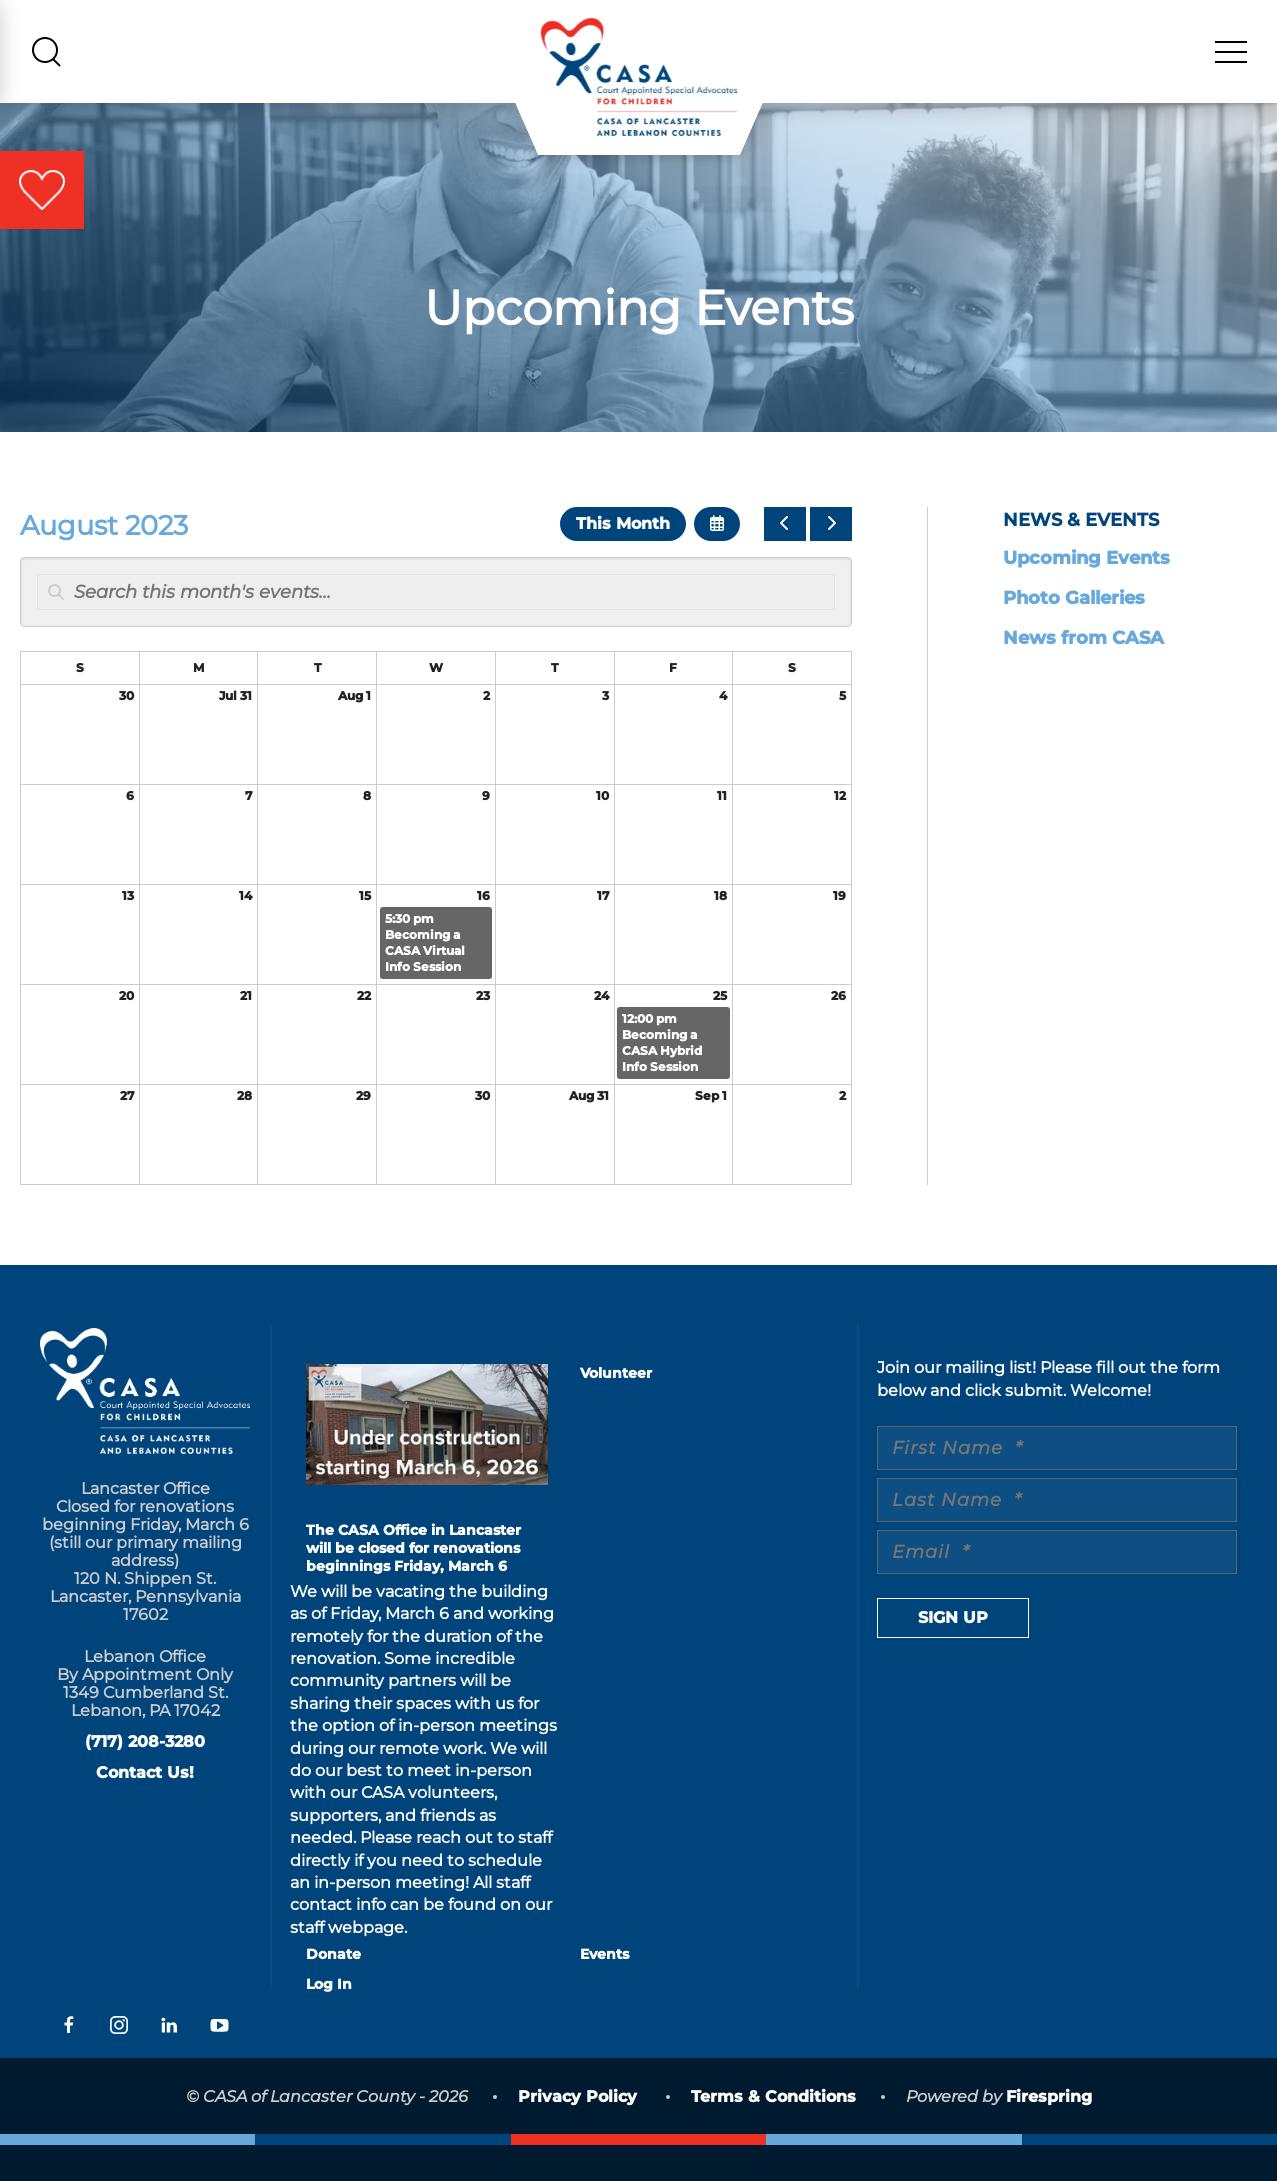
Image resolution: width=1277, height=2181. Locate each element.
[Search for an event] (436, 629)
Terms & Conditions (773, 2133)
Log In (329, 2021)
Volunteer (616, 1410)
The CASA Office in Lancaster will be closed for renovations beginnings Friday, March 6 (413, 1585)
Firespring (1049, 2133)
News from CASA (1083, 675)
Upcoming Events (1086, 595)
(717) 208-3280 (145, 1778)
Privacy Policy (577, 2133)
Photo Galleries (1074, 635)
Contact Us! (145, 1809)
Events (604, 1991)
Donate (333, 1991)
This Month (623, 560)
